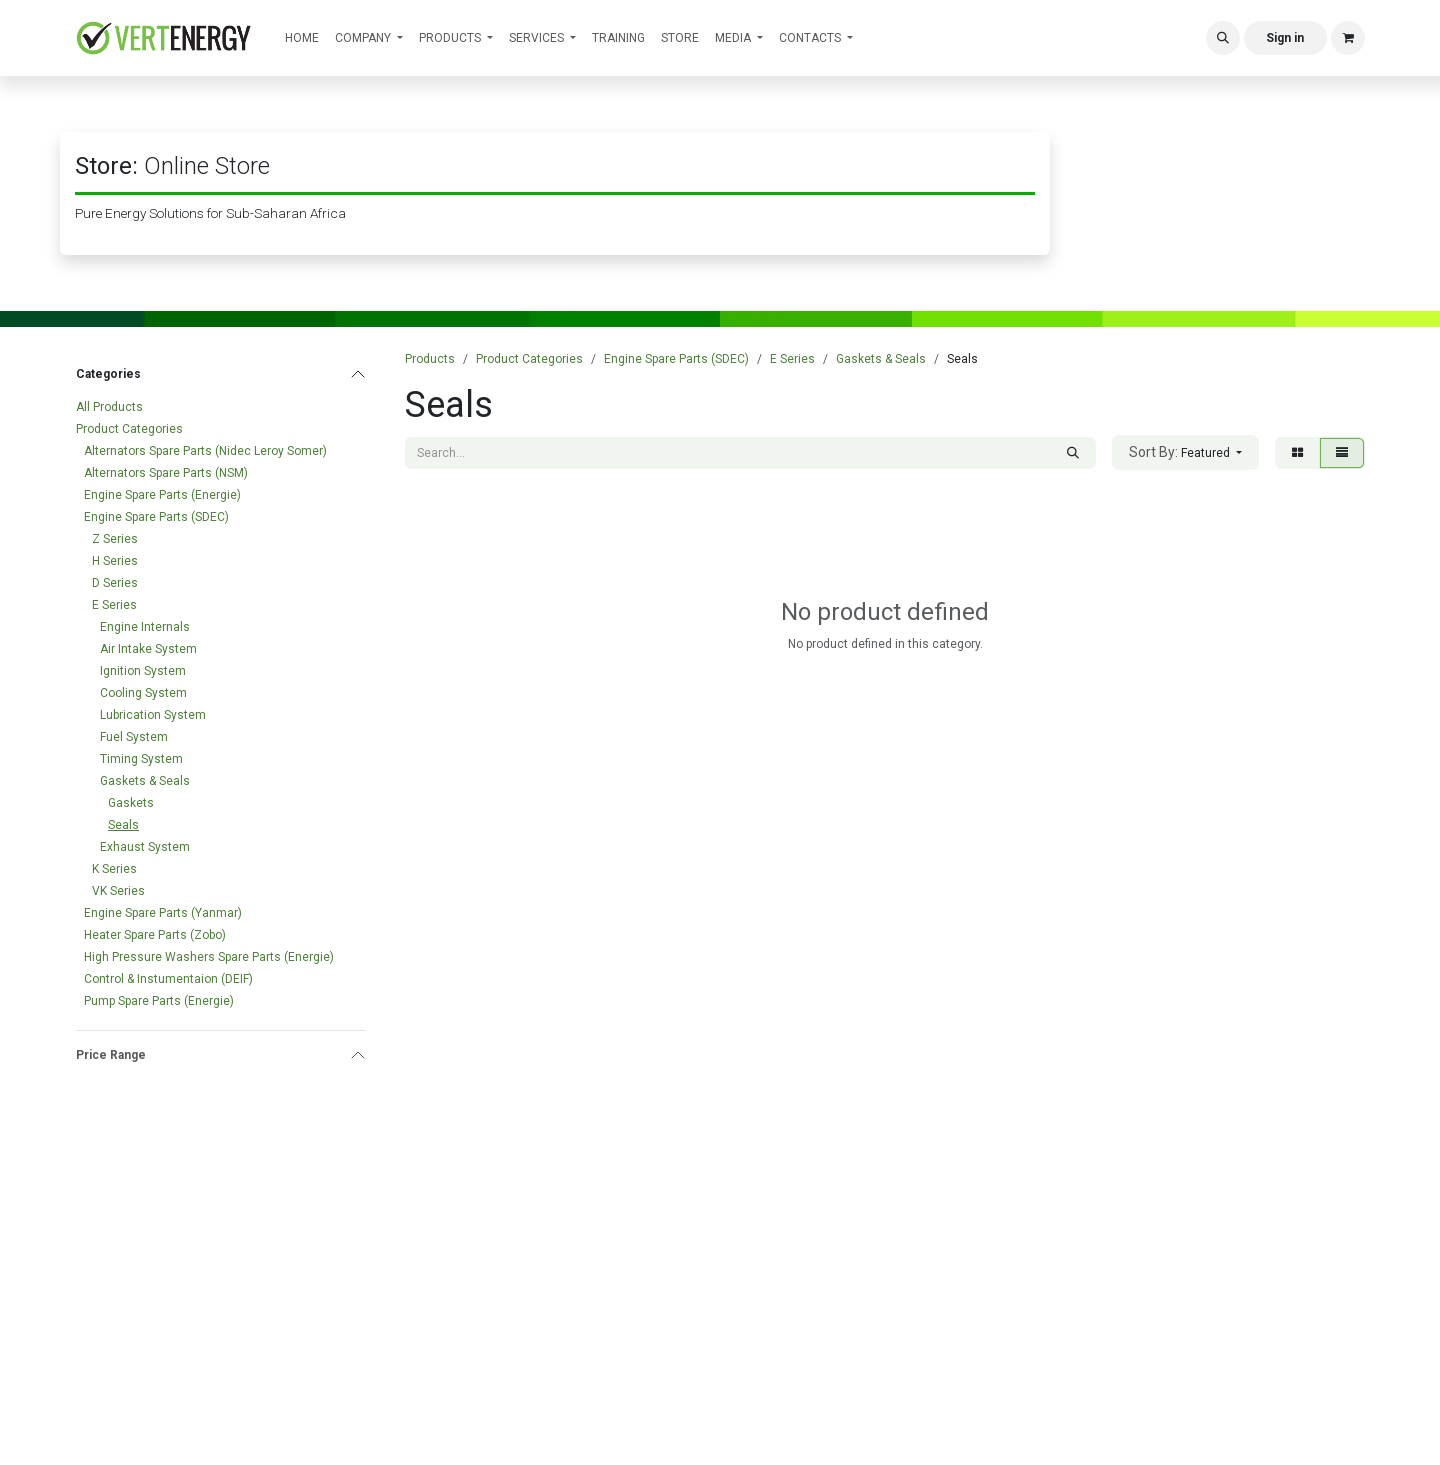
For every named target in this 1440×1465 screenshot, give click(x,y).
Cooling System (143, 693)
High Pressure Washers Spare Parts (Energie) (209, 957)
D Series (115, 583)
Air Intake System (148, 649)
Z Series (115, 539)
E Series (114, 605)
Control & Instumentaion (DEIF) (168, 979)
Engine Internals (145, 627)
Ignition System (143, 671)
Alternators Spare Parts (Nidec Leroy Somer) (205, 451)
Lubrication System (153, 715)
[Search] (1073, 453)
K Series (114, 869)
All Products (109, 407)
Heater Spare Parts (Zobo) (155, 935)
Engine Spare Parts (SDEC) (156, 517)
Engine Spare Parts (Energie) (162, 495)
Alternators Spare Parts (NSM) (166, 473)
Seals (123, 825)
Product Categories (129, 429)
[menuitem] (302, 38)
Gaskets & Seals (145, 781)
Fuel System (134, 737)
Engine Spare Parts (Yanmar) (163, 913)
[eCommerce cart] (1348, 38)
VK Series (118, 891)
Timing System (141, 759)
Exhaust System (145, 847)
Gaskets (131, 803)
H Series (115, 561)
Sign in (1285, 38)
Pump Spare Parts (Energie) (159, 1001)
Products (430, 359)
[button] (1223, 38)
